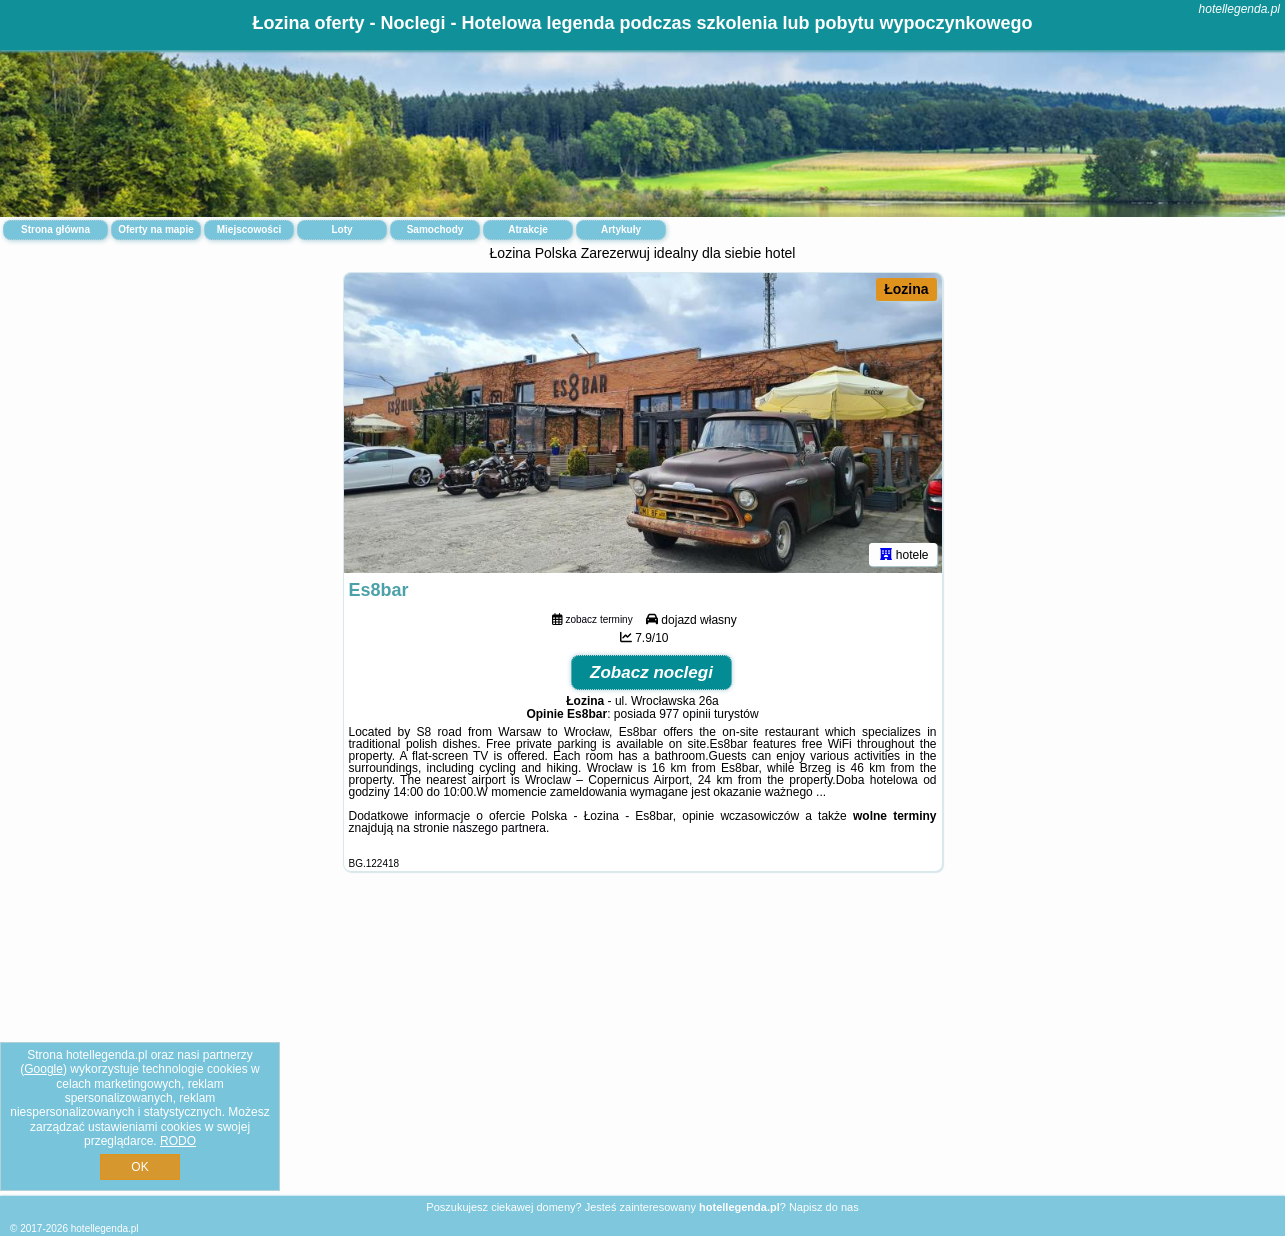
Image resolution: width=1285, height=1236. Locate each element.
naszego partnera (499, 828)
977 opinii (684, 714)
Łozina (906, 289)
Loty (341, 229)
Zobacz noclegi (651, 672)
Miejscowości (249, 229)
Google (43, 1069)
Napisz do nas (824, 1207)
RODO (178, 1141)
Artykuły (621, 229)
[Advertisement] (643, 1049)
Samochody (435, 229)
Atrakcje (527, 229)
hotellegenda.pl (1239, 9)
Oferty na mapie (156, 229)
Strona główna (55, 229)
